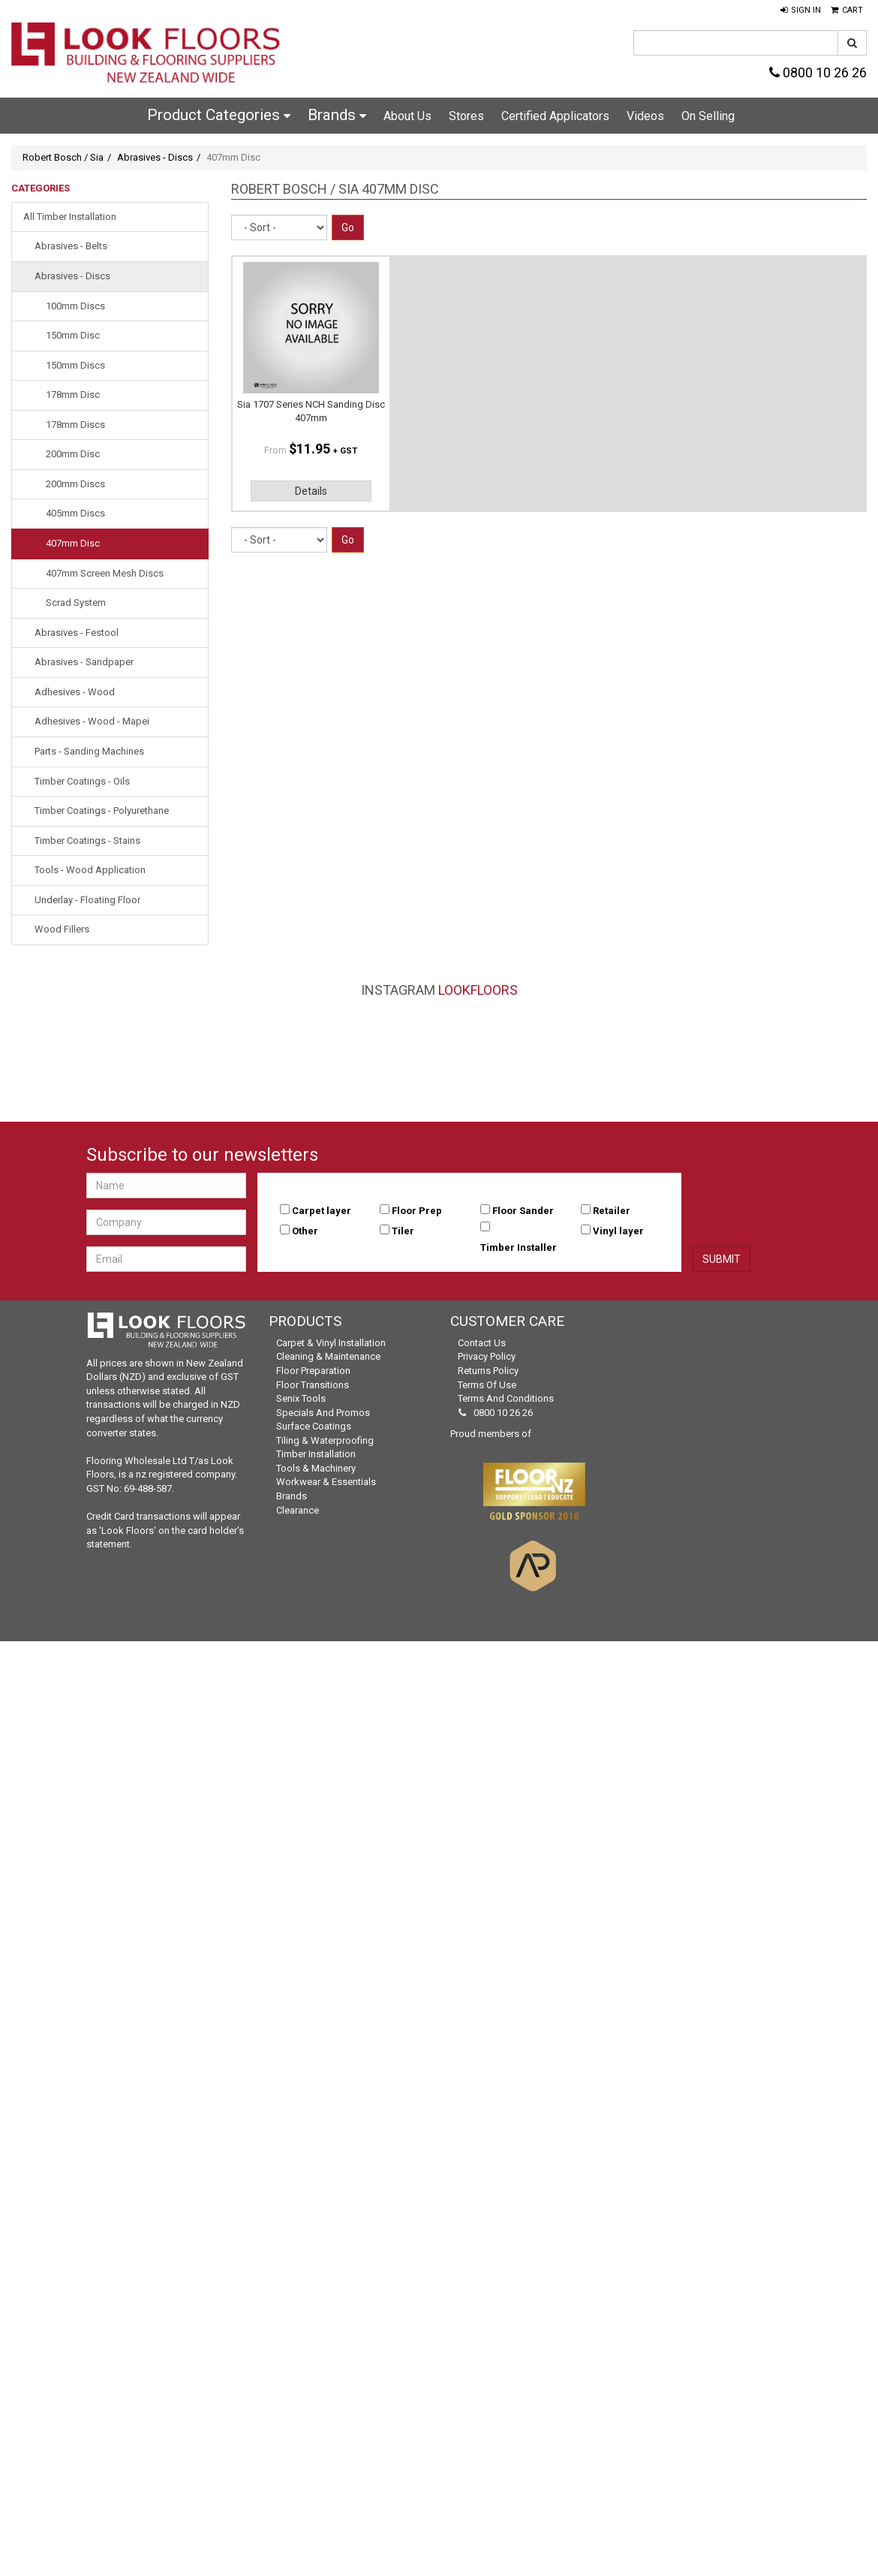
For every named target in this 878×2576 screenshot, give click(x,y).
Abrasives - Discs (155, 157)
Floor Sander (523, 1210)
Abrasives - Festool (77, 632)
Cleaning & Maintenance (328, 1356)
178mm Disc (73, 394)
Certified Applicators (555, 116)
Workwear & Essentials (326, 1481)
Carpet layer (321, 1210)
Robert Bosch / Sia (63, 157)
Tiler (403, 1231)
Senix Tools (301, 1398)
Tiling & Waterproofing (325, 1440)
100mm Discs (75, 306)
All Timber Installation (69, 216)
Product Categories (218, 115)
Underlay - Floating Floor (87, 899)
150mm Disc (73, 335)
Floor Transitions (312, 1384)
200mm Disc (73, 453)
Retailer (611, 1210)
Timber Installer (518, 1247)
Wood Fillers (62, 929)
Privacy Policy (487, 1356)
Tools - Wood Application (90, 869)
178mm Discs (75, 424)
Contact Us (482, 1342)
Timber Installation (316, 1454)
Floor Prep (417, 1210)
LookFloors (478, 990)
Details (311, 491)
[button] (801, 10)
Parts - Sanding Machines (89, 751)
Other (305, 1231)
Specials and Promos (323, 1412)
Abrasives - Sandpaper (84, 661)
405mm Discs (75, 513)
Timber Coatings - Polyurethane (102, 810)
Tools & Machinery (316, 1468)
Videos (645, 116)
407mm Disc (73, 543)
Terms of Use (487, 1384)
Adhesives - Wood (75, 691)
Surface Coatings (313, 1426)
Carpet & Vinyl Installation (331, 1342)
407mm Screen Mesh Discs (105, 573)
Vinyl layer (618, 1231)
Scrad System (76, 602)
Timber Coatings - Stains (87, 840)
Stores (466, 116)
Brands (337, 115)
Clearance (297, 1510)
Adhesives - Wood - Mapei (92, 721)
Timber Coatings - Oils (82, 781)
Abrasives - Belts (71, 246)
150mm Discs (75, 365)
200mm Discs (75, 484)
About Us (407, 116)
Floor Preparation (313, 1370)
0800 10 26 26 (818, 72)
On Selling (708, 116)
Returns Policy (488, 1370)
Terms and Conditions (506, 1398)
